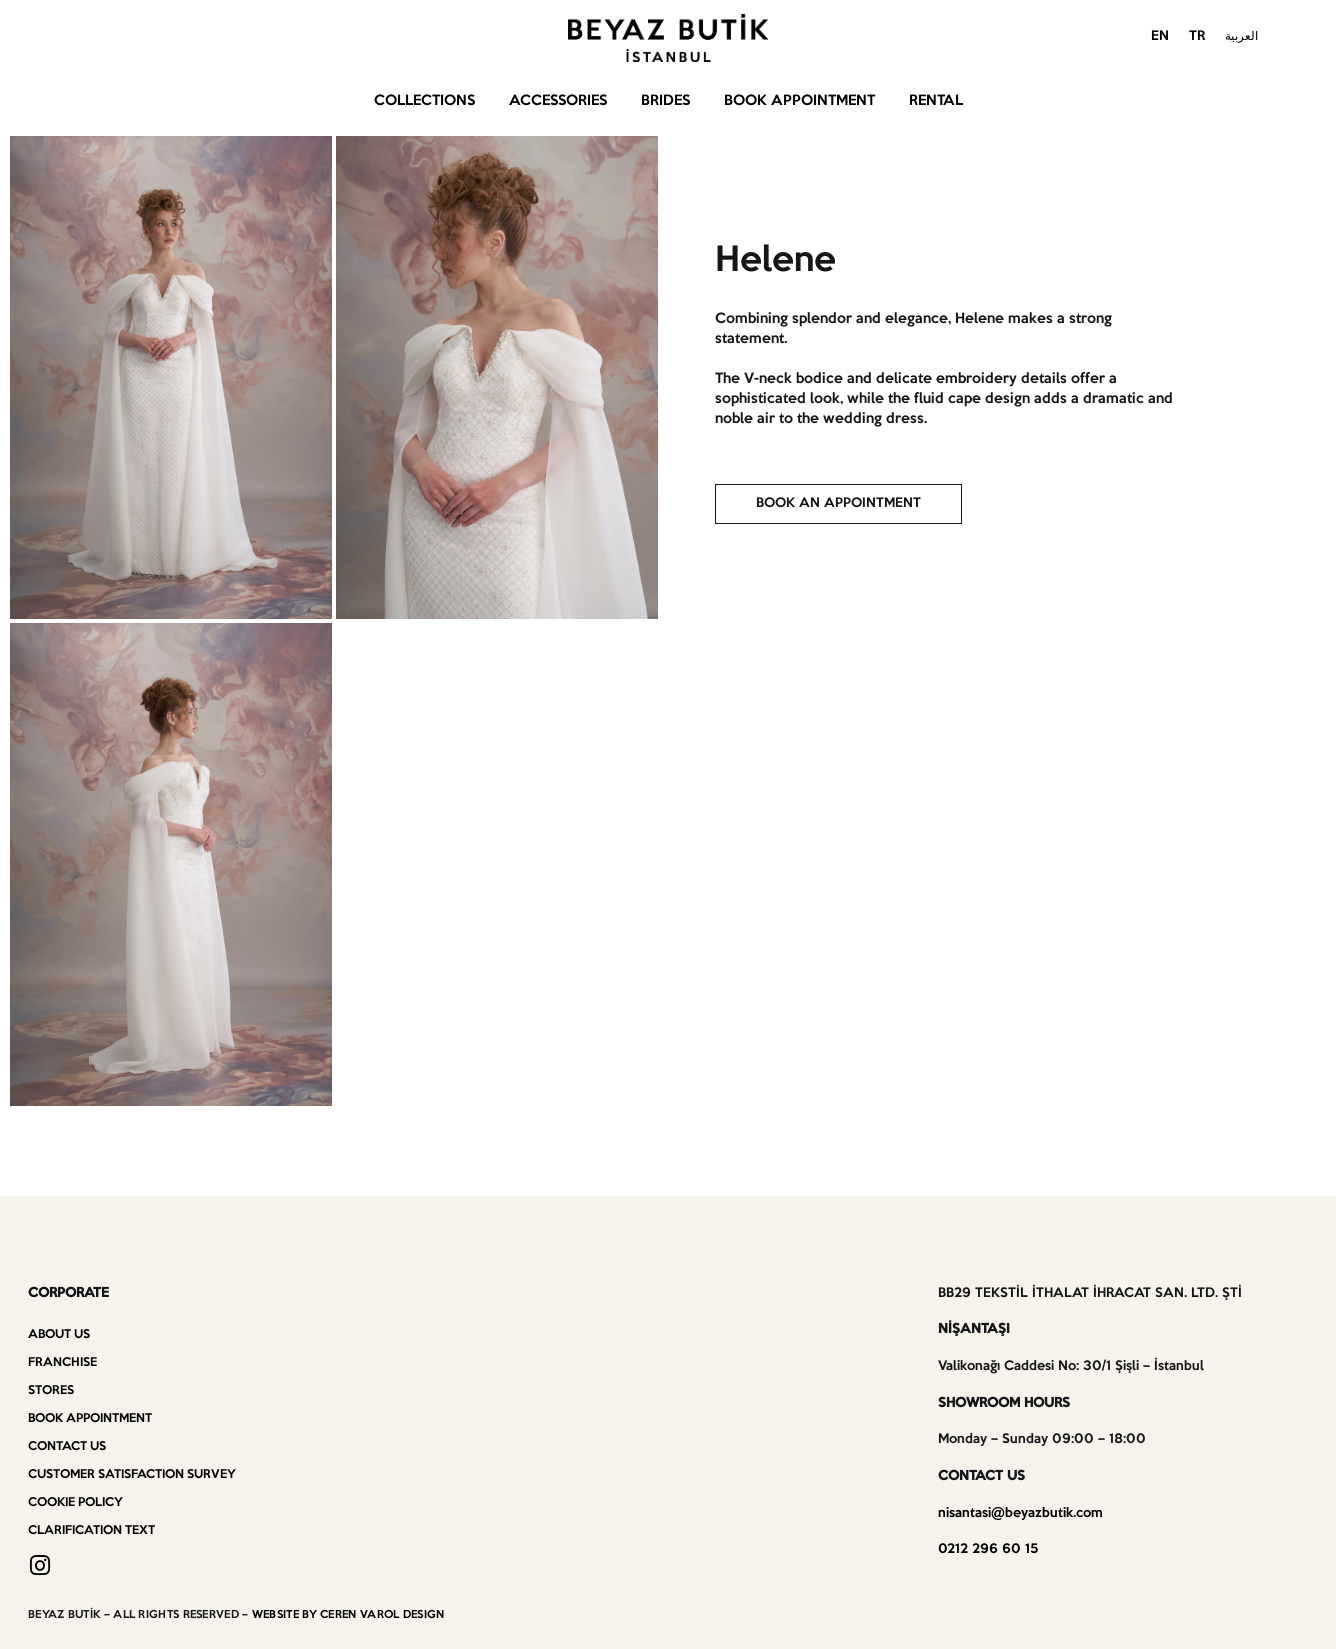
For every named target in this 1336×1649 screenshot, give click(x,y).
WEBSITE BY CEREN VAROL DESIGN (348, 1615)
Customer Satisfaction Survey (132, 1474)
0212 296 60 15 (988, 1549)
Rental (936, 101)
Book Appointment (799, 101)
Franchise (62, 1362)
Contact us (67, 1446)
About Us (59, 1334)
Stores (51, 1390)
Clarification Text (91, 1530)
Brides (665, 101)
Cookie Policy (75, 1502)
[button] (838, 504)
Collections (424, 101)
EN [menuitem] (1160, 36)
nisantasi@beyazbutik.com (1020, 1513)
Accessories (558, 101)
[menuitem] (1160, 38)
